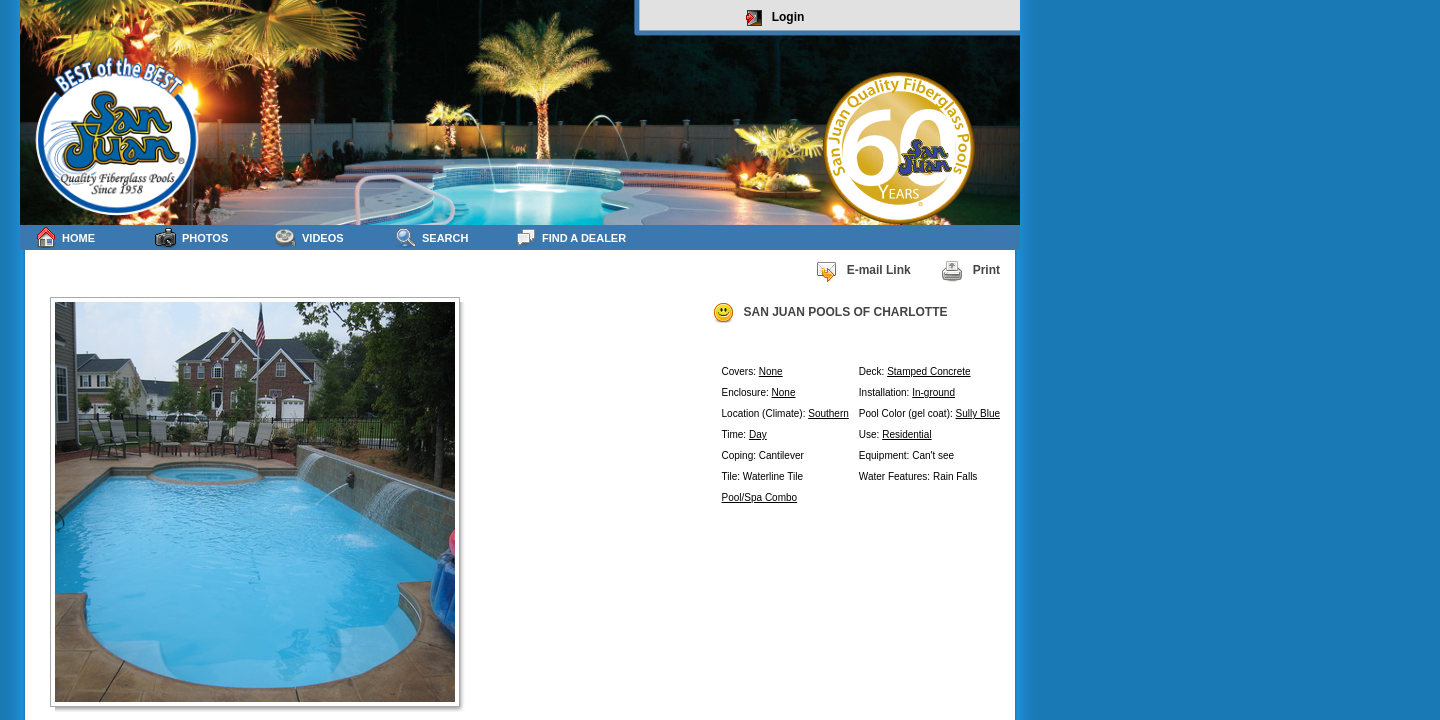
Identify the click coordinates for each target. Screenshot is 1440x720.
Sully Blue (978, 413)
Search (431, 237)
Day (758, 434)
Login (775, 18)
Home (65, 237)
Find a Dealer (570, 237)
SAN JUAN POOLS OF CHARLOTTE (830, 313)
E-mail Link (863, 271)
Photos (191, 237)
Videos (309, 237)
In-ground (933, 392)
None (771, 371)
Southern (828, 413)
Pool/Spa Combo (760, 497)
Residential (906, 434)
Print (970, 271)
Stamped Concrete (928, 371)
